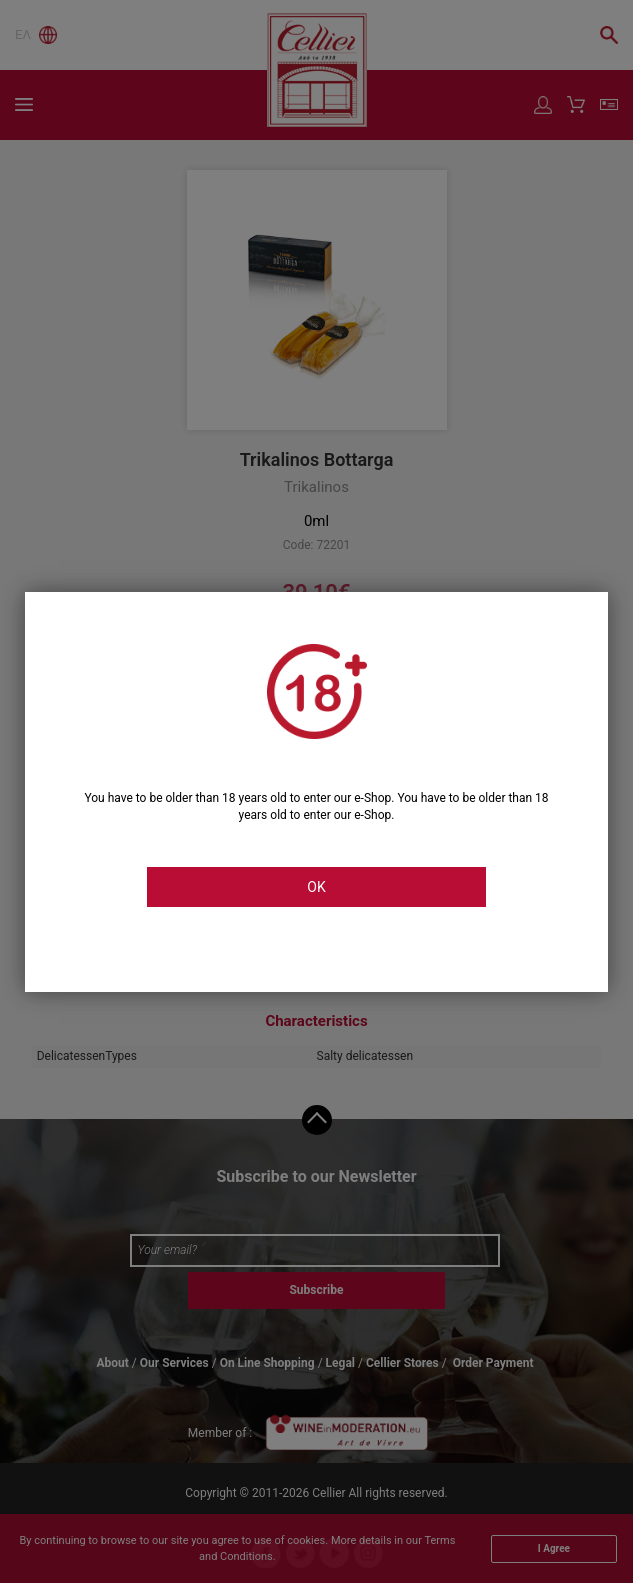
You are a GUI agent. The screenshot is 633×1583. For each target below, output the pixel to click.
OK (316, 887)
